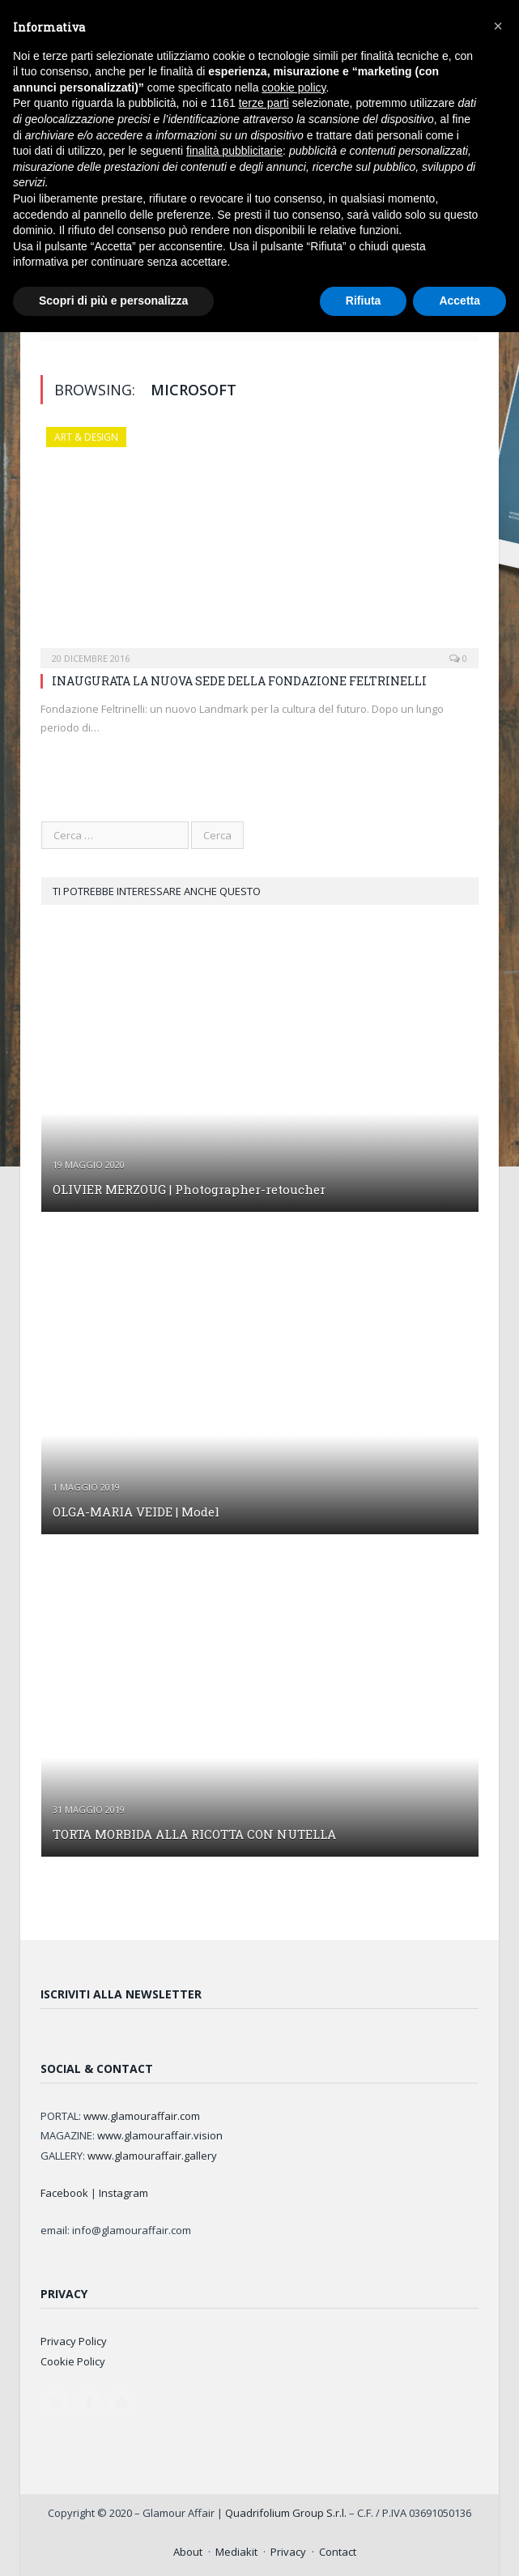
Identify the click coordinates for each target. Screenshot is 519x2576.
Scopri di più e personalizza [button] (113, 300)
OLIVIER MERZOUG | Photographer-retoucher (189, 1189)
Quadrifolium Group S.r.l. (286, 2513)
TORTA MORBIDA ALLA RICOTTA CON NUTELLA (194, 1834)
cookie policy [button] (293, 87)
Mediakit (236, 2551)
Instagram (123, 2193)
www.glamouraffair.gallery (152, 2155)
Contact (337, 2551)
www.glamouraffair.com (141, 2116)
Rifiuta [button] (363, 300)
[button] (498, 26)
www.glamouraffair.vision (160, 2135)
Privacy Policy (73, 2341)
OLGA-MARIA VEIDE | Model (136, 1511)
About (187, 2551)
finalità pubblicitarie (234, 150)
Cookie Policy (72, 2361)
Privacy (288, 2551)
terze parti (264, 102)
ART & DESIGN (86, 437)
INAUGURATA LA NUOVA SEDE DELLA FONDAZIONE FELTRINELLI (239, 681)
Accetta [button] (459, 300)
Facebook (64, 2193)
